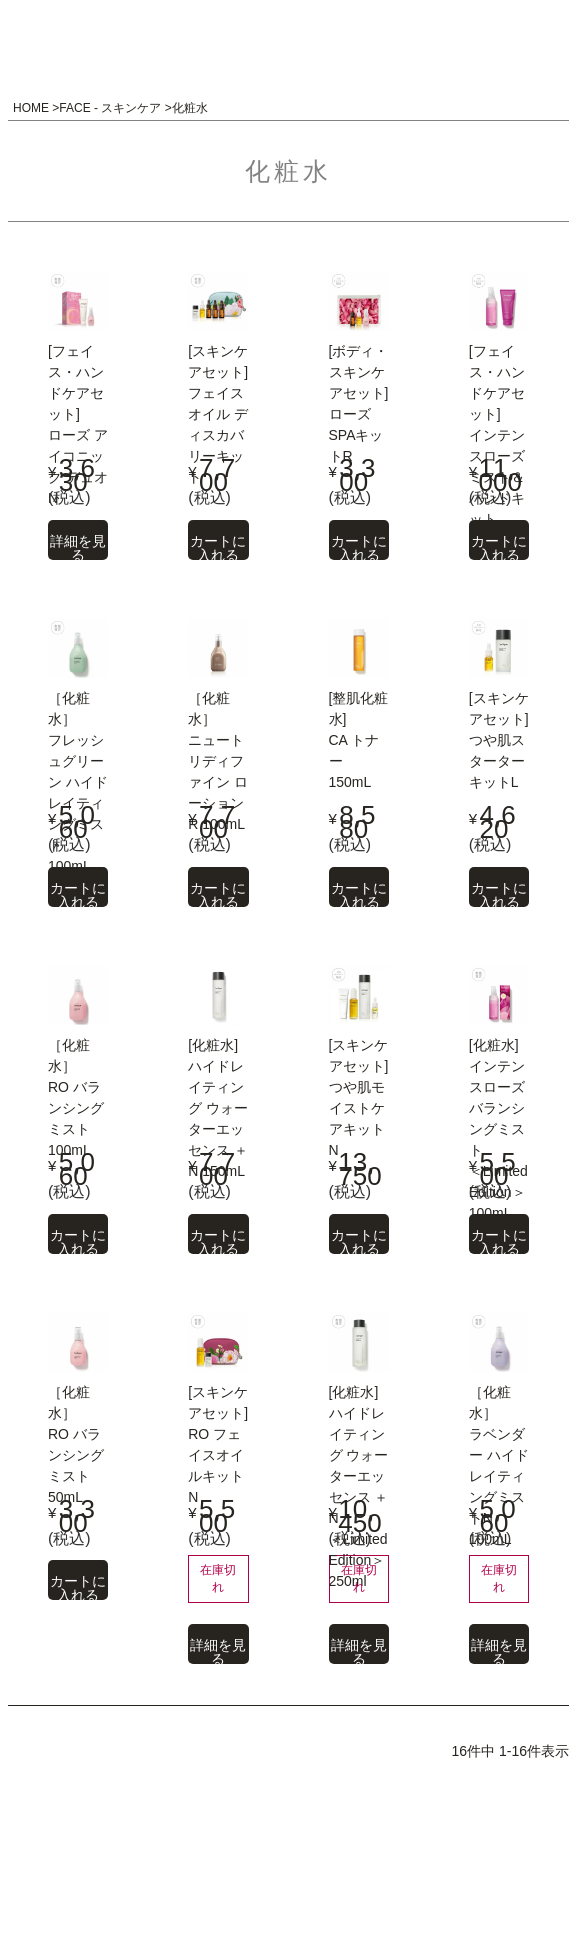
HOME (31, 108)
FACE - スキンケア (110, 108)
